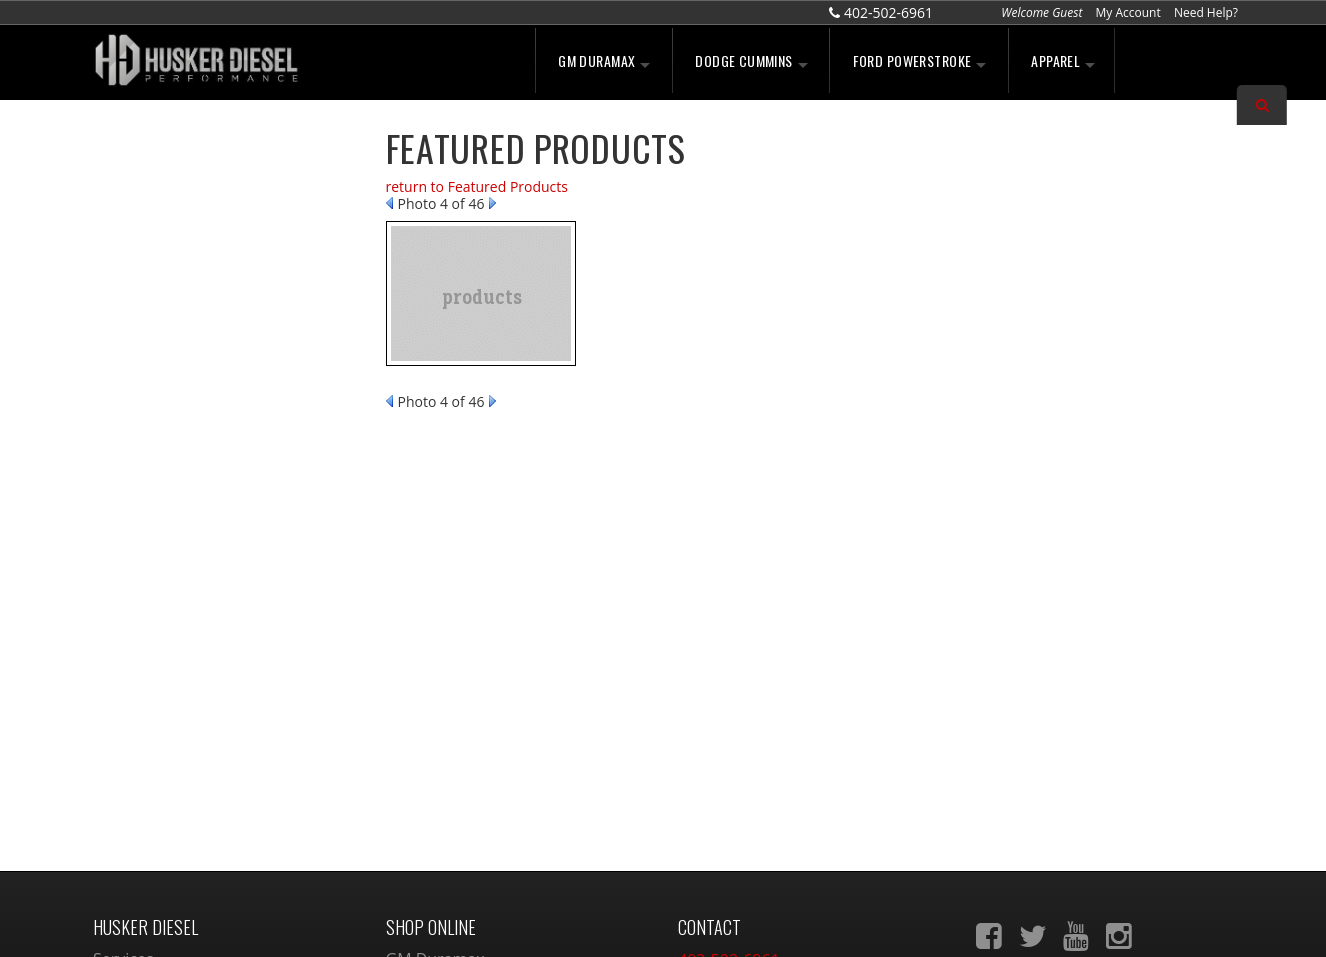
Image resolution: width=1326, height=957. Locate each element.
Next (492, 203)
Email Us (161, 447)
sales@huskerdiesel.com (769, 761)
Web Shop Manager (829, 920)
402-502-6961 (174, 490)
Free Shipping (177, 295)
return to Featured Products (477, 186)
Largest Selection (188, 233)
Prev (389, 203)
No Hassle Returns (192, 338)
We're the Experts (190, 172)
